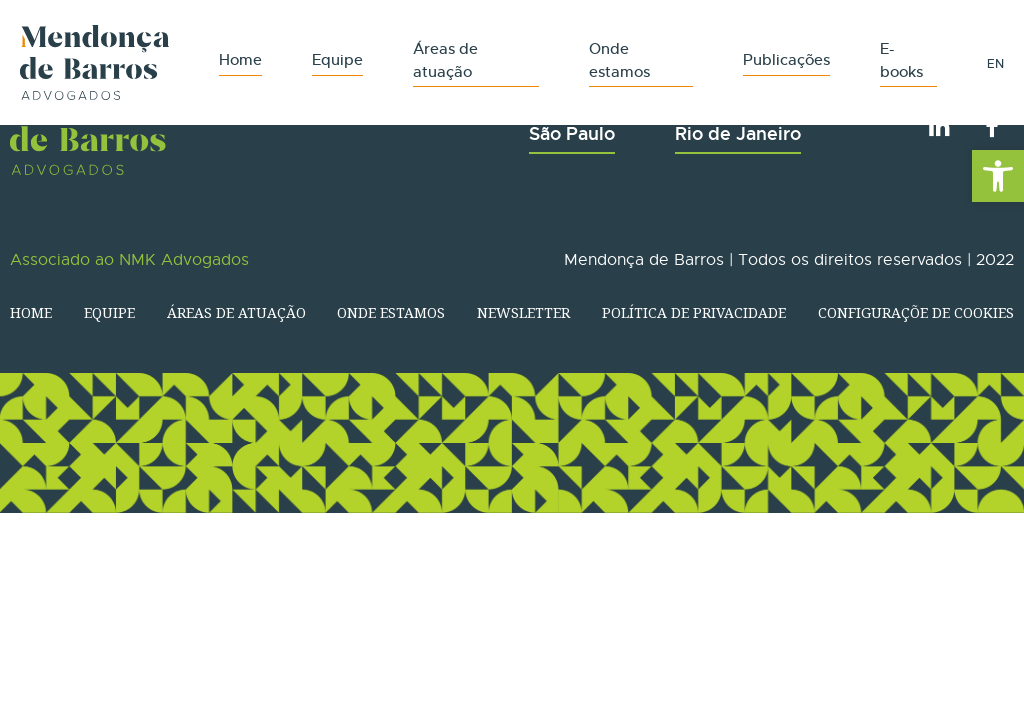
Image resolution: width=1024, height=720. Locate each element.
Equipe (337, 59)
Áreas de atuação (236, 312)
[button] (998, 176)
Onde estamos (391, 312)
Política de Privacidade (694, 312)
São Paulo (572, 133)
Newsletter (523, 312)
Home (240, 59)
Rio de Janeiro (738, 133)
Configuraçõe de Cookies (916, 312)
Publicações (786, 59)
